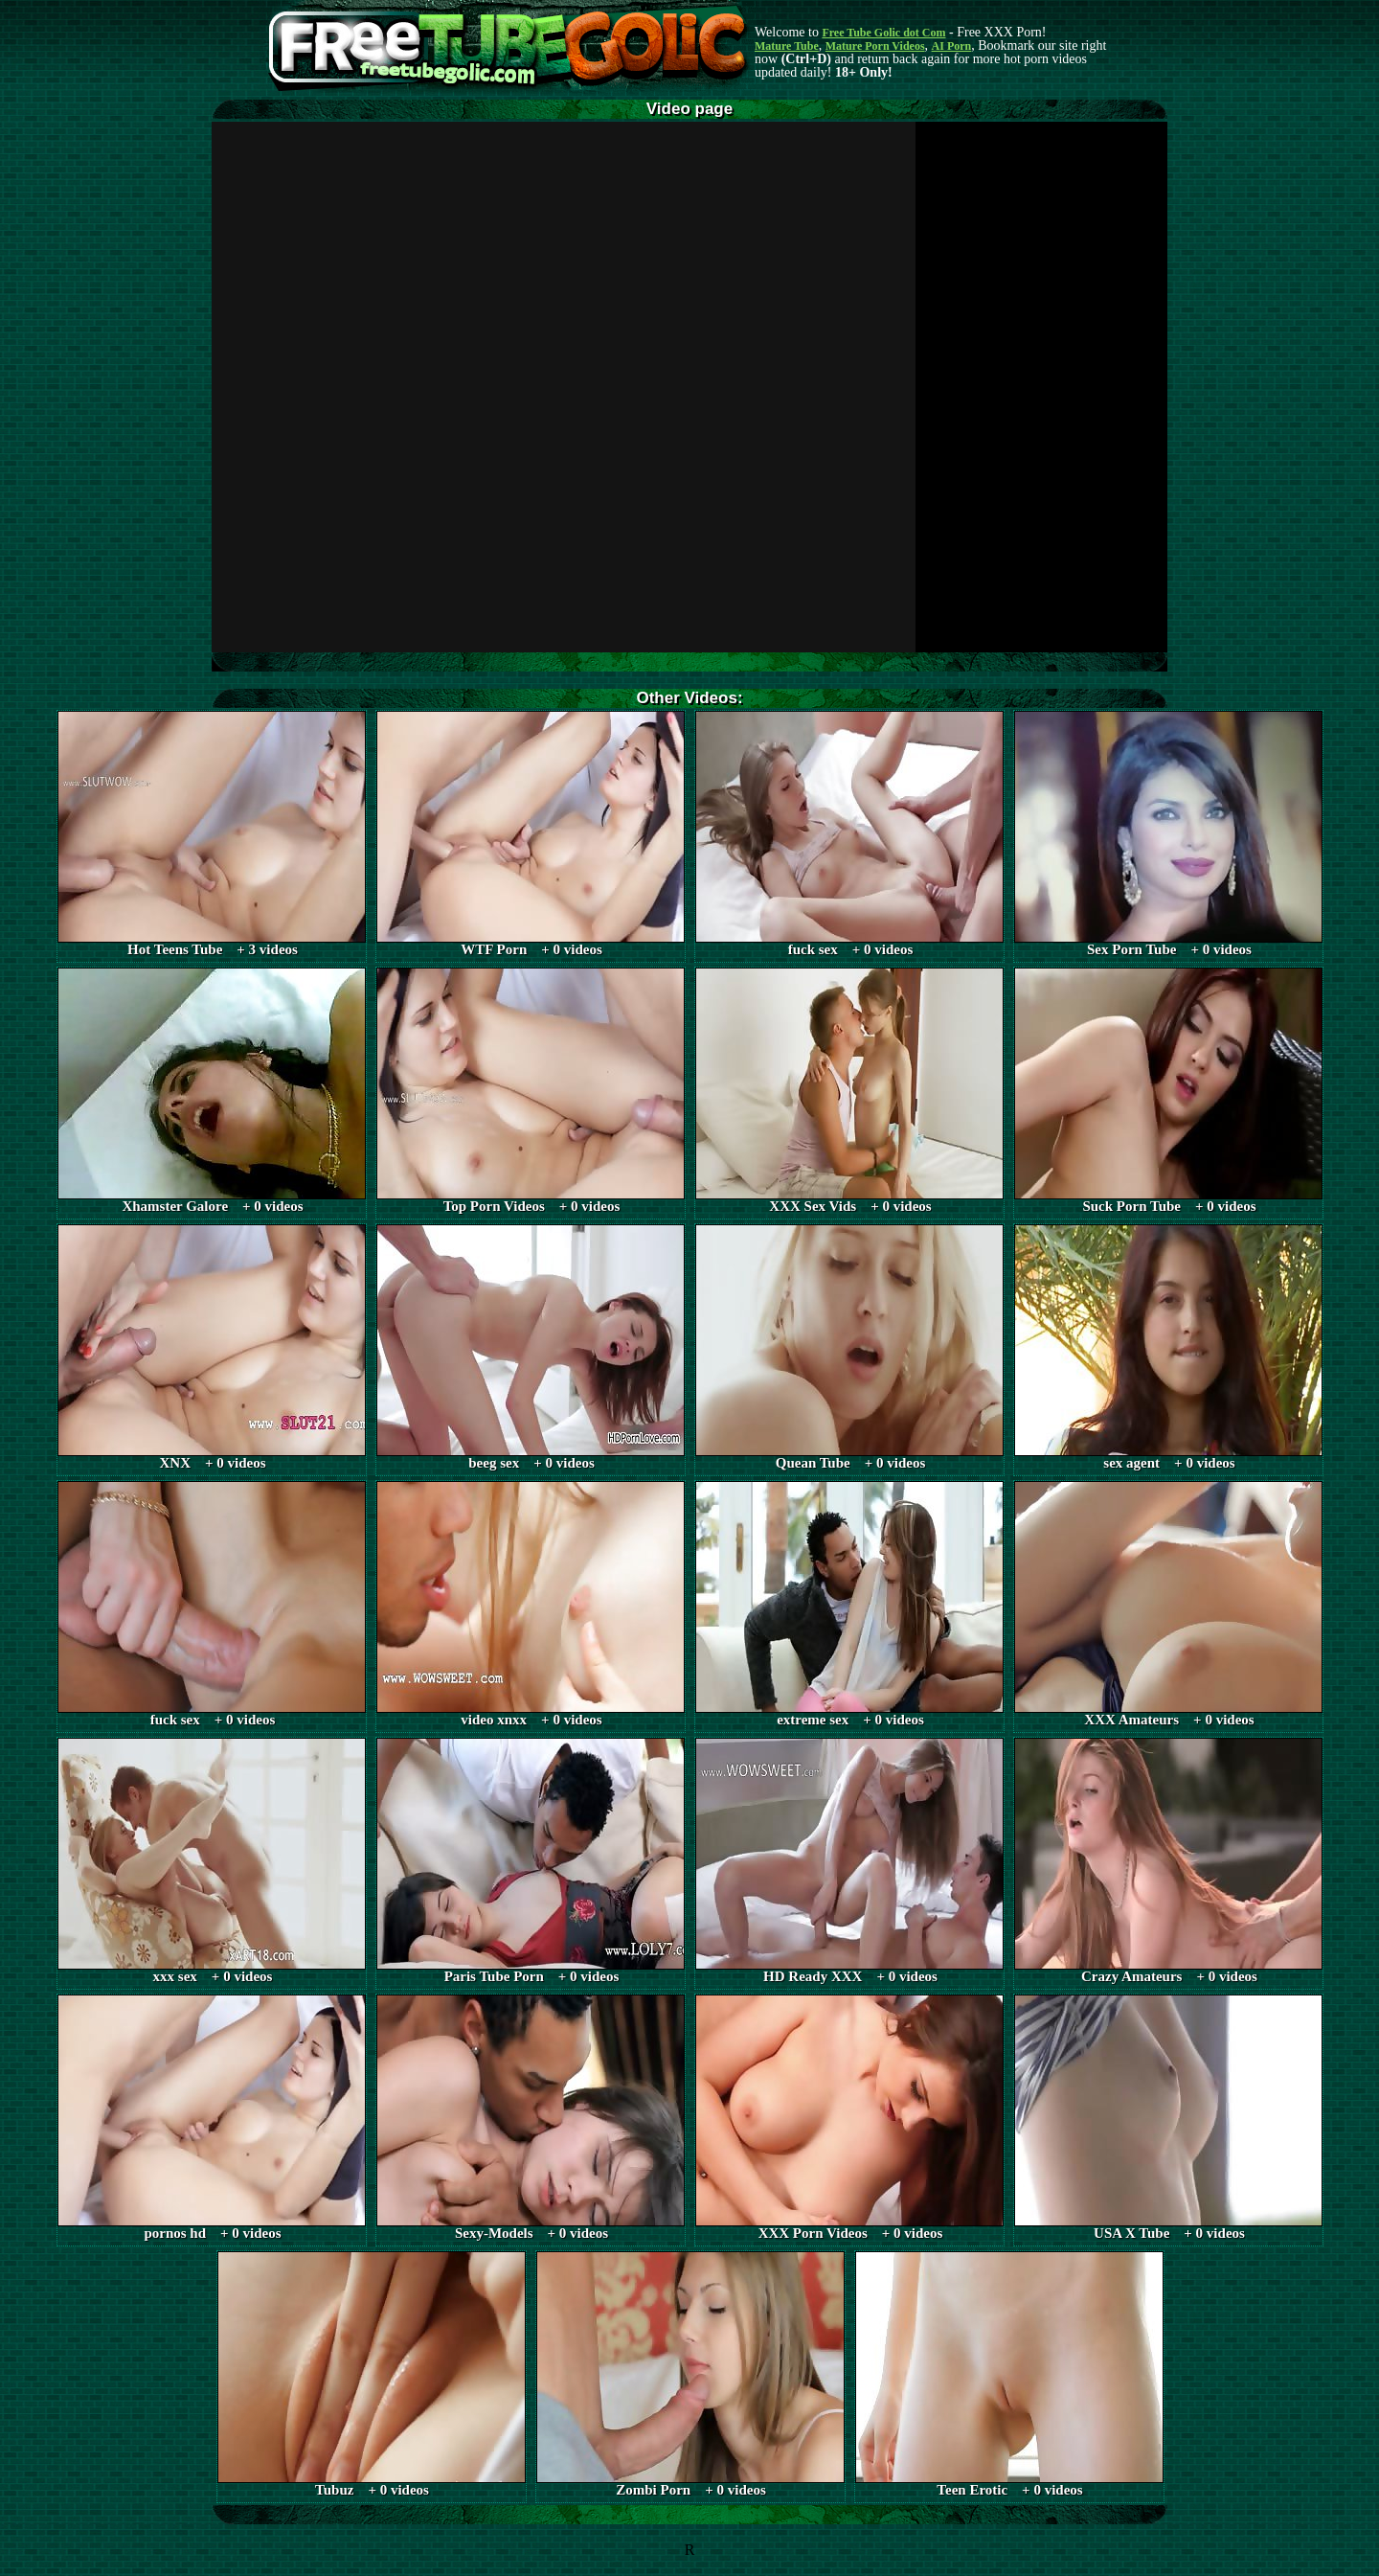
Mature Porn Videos (875, 46)
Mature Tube (787, 46)
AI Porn (952, 46)
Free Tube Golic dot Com (883, 32)
